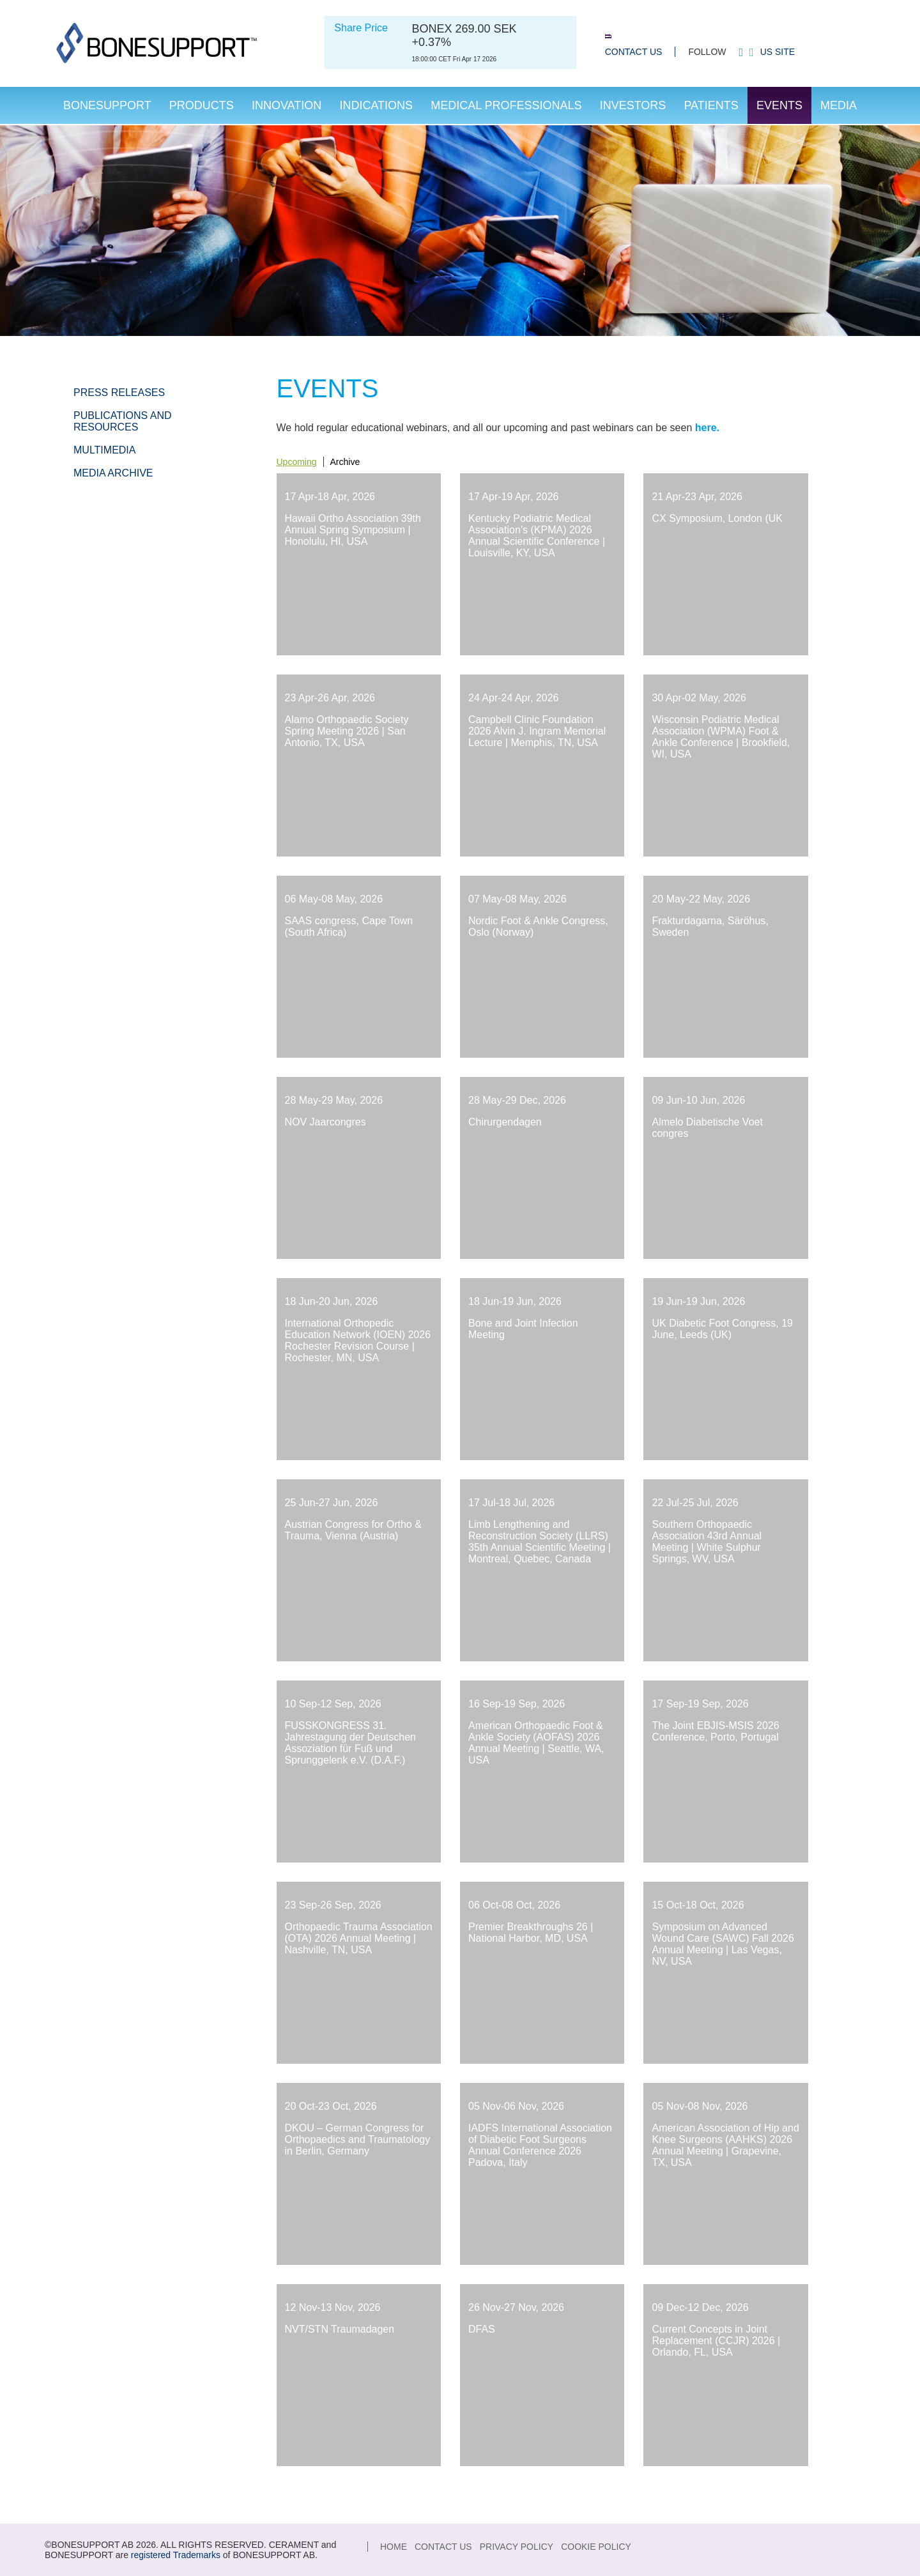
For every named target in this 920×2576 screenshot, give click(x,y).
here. (707, 427)
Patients (711, 105)
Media (838, 105)
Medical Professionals (506, 105)
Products (201, 105)
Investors (633, 105)
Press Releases (119, 392)
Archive (345, 462)
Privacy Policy (516, 2547)
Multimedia (104, 450)
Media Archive (113, 473)
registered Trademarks (175, 2555)
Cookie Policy (596, 2547)
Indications (376, 105)
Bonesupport (107, 105)
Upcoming (297, 462)
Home (393, 2547)
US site (777, 52)
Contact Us (634, 52)
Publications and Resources (122, 421)
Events (779, 105)
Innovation (286, 105)
